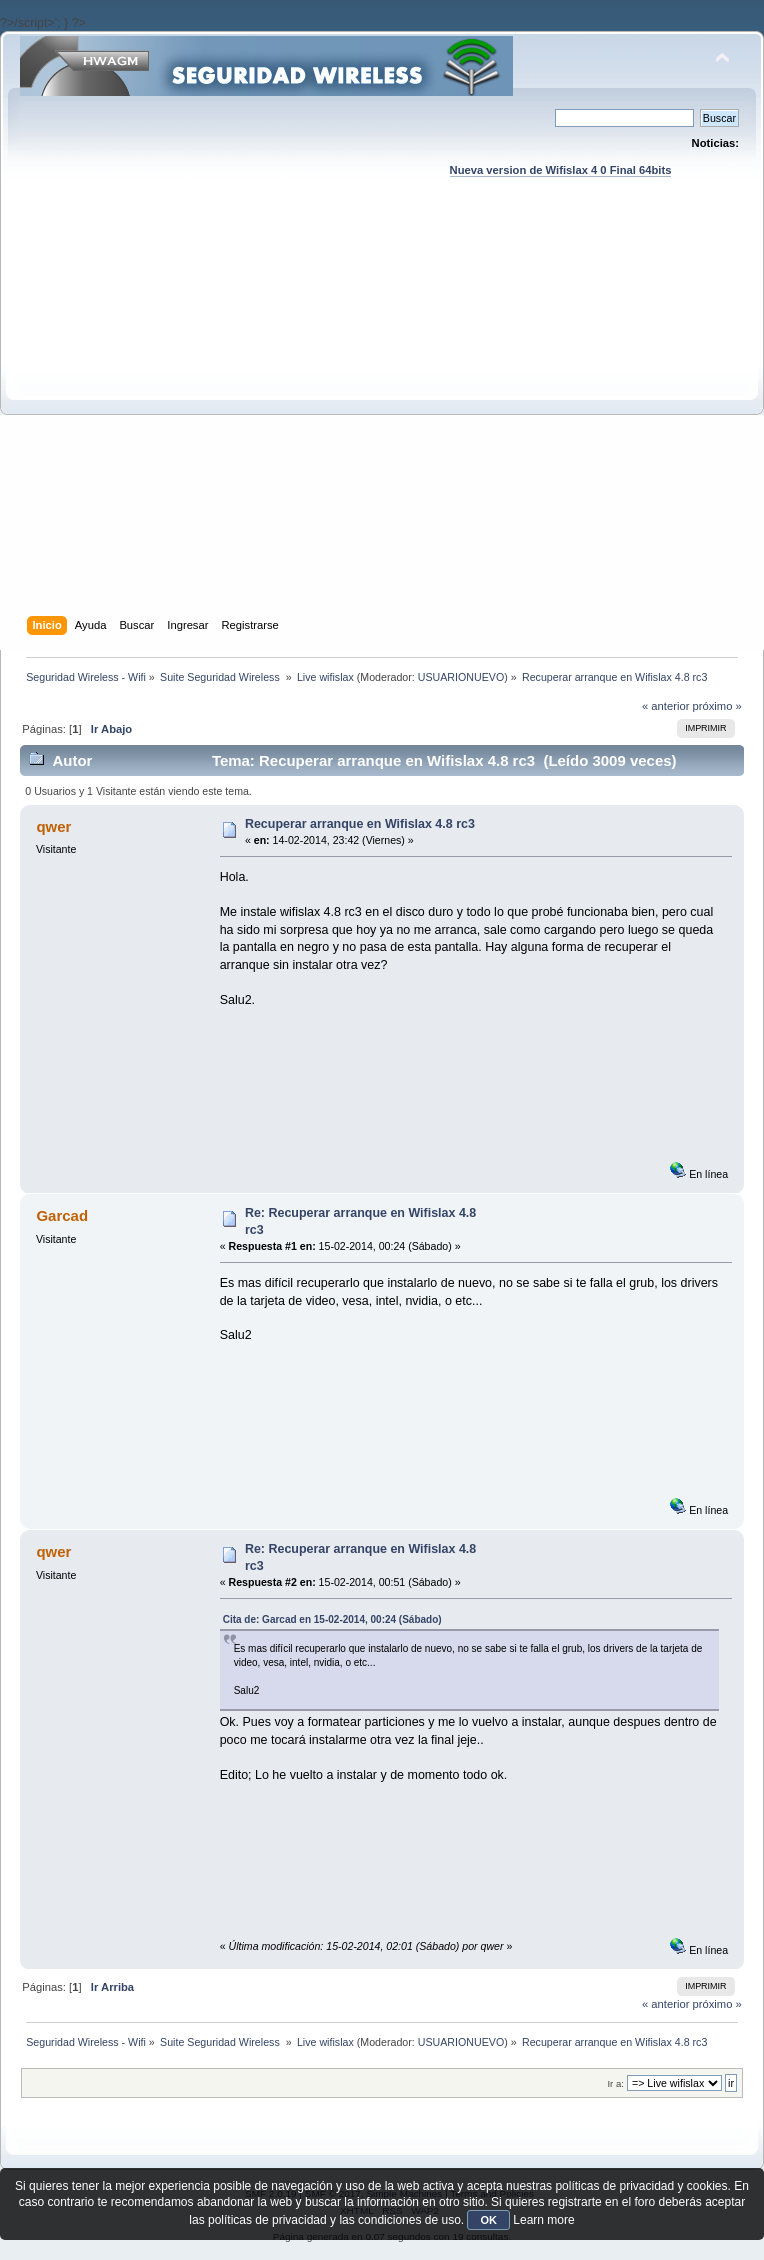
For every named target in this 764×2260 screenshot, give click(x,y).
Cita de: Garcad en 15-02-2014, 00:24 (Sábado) (332, 1619)
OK (488, 2220)
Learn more (543, 2220)
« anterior (665, 706)
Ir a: (615, 2083)
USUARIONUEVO (461, 677)
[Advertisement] (200, 416)
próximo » (717, 706)
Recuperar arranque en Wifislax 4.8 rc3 (360, 824)
